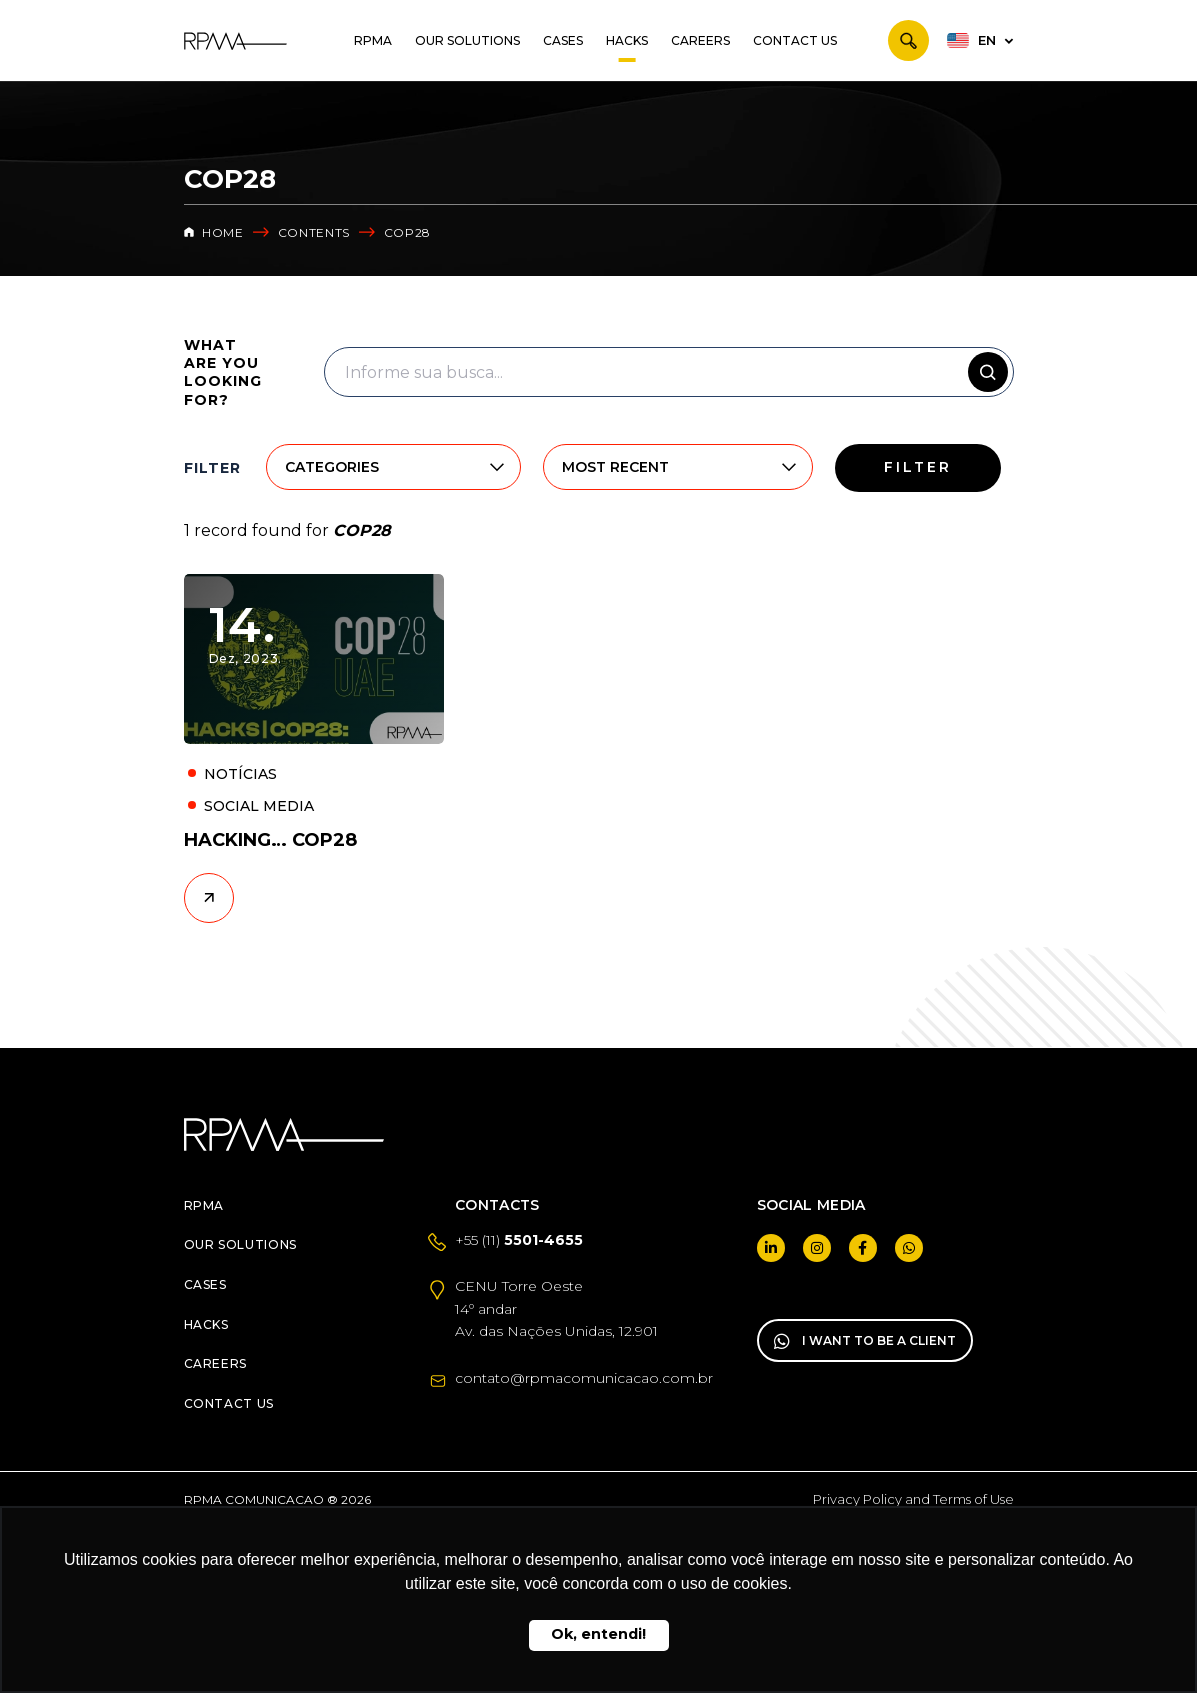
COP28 (407, 232)
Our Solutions (467, 40)
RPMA (373, 40)
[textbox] (369, 467)
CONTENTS (314, 232)
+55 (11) (519, 1240)
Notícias (240, 774)
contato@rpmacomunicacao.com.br (584, 1378)
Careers (700, 40)
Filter (918, 467)
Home (214, 232)
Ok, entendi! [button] (598, 1634)
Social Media (259, 806)
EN (987, 40)
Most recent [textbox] (615, 467)
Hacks (627, 40)
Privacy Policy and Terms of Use (913, 1499)
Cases (563, 40)
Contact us (795, 40)
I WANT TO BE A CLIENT (865, 1341)
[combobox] (369, 467)
